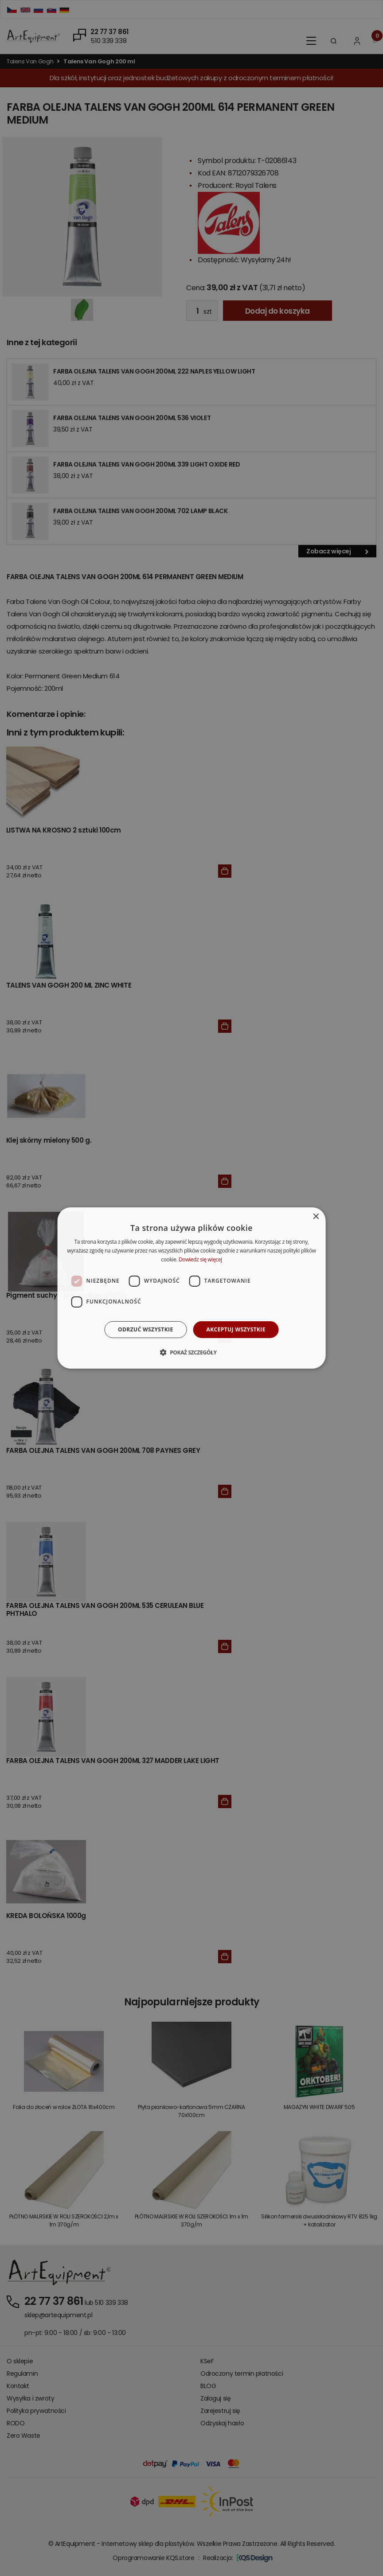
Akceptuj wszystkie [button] (236, 1329)
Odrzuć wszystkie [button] (145, 1329)
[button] (191, 1352)
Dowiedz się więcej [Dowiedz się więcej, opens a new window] (200, 1259)
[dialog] (192, 1288)
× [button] (315, 1217)
